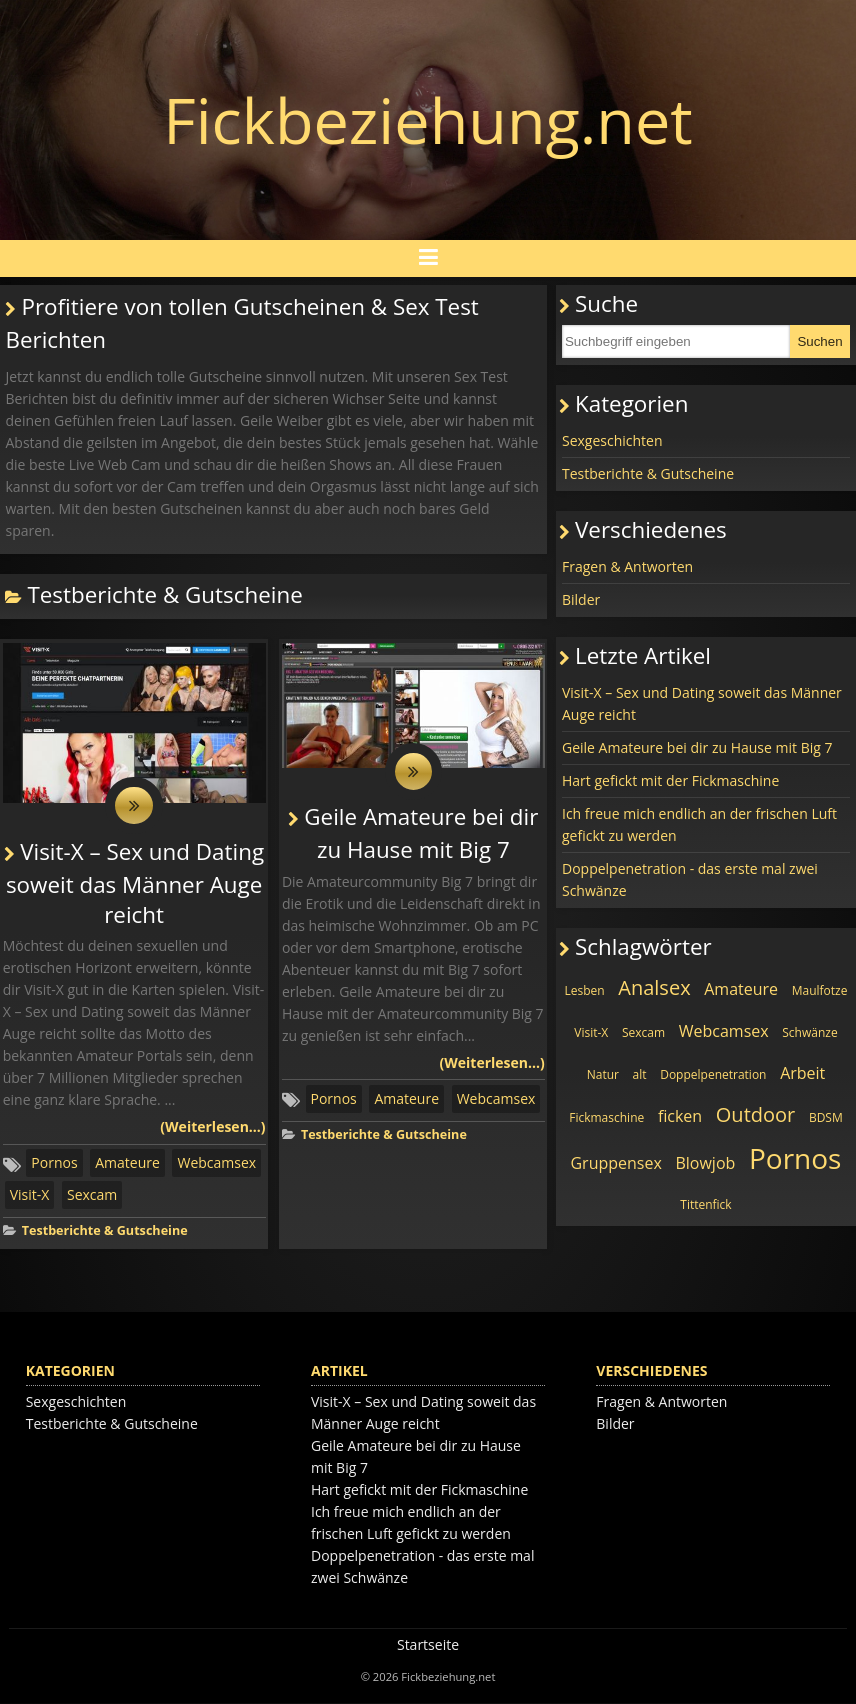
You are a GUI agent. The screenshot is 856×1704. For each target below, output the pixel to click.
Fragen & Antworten (627, 566)
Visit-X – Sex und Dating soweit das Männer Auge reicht (135, 884)
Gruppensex (615, 1163)
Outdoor (755, 1114)
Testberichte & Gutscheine (105, 1232)
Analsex (654, 987)
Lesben (584, 990)
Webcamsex (216, 1164)
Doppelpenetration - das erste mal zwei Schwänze (690, 879)
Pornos (54, 1164)
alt (640, 1074)
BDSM (826, 1117)
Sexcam (92, 1196)
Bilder (581, 599)
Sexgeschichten (612, 440)
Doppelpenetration (713, 1074)
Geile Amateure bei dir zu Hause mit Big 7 (697, 747)
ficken (680, 1116)
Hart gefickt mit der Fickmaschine (670, 780)
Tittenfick (705, 1204)
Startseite (428, 1645)
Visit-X (30, 1196)
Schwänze (809, 1032)
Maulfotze (820, 990)
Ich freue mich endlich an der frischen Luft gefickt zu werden (699, 824)
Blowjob (705, 1163)
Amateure (127, 1164)
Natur (603, 1074)
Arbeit (802, 1073)
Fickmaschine (606, 1117)
